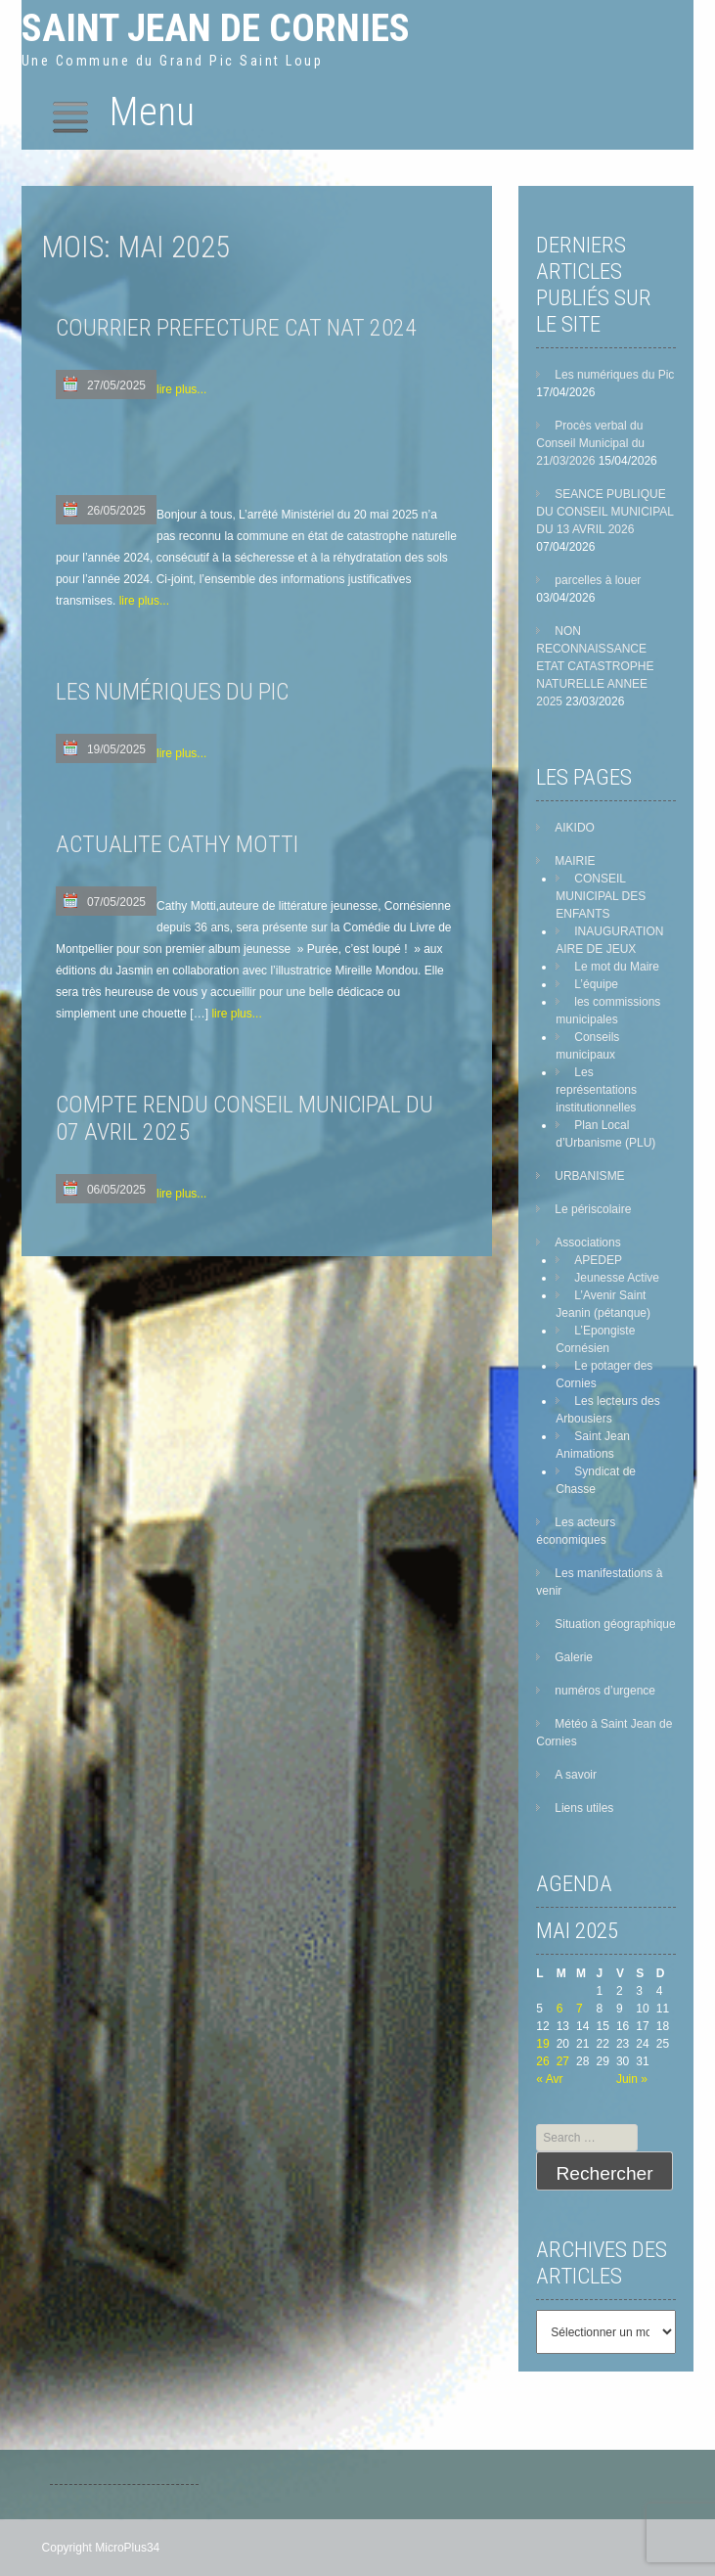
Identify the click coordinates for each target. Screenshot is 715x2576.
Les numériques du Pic (614, 375)
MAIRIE (575, 861)
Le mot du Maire (616, 966)
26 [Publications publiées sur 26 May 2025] (542, 2061)
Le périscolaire (593, 1209)
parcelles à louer (598, 580)
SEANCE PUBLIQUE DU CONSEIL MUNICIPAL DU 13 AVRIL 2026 (605, 511)
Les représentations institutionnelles (596, 1089)
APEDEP (598, 1260)
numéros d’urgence (605, 1690)
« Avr (549, 2079)
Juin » (632, 2079)
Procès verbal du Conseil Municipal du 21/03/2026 (590, 443)
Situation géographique (615, 1624)
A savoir (576, 1775)
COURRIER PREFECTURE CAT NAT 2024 (236, 327)
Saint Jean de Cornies (216, 28)
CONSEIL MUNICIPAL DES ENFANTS (601, 896)
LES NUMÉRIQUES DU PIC (172, 691)
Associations (587, 1242)
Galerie (574, 1657)
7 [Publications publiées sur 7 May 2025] (579, 2008)
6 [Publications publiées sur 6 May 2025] (560, 2008)
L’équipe (596, 984)
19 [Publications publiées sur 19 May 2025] (542, 2044)
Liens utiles (584, 1808)
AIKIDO (575, 828)
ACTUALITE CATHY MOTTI (177, 844)
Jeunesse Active (616, 1278)
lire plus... (181, 389)
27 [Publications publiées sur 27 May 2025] (563, 2061)
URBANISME (589, 1176)
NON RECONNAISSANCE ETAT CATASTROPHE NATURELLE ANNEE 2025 (594, 666)
